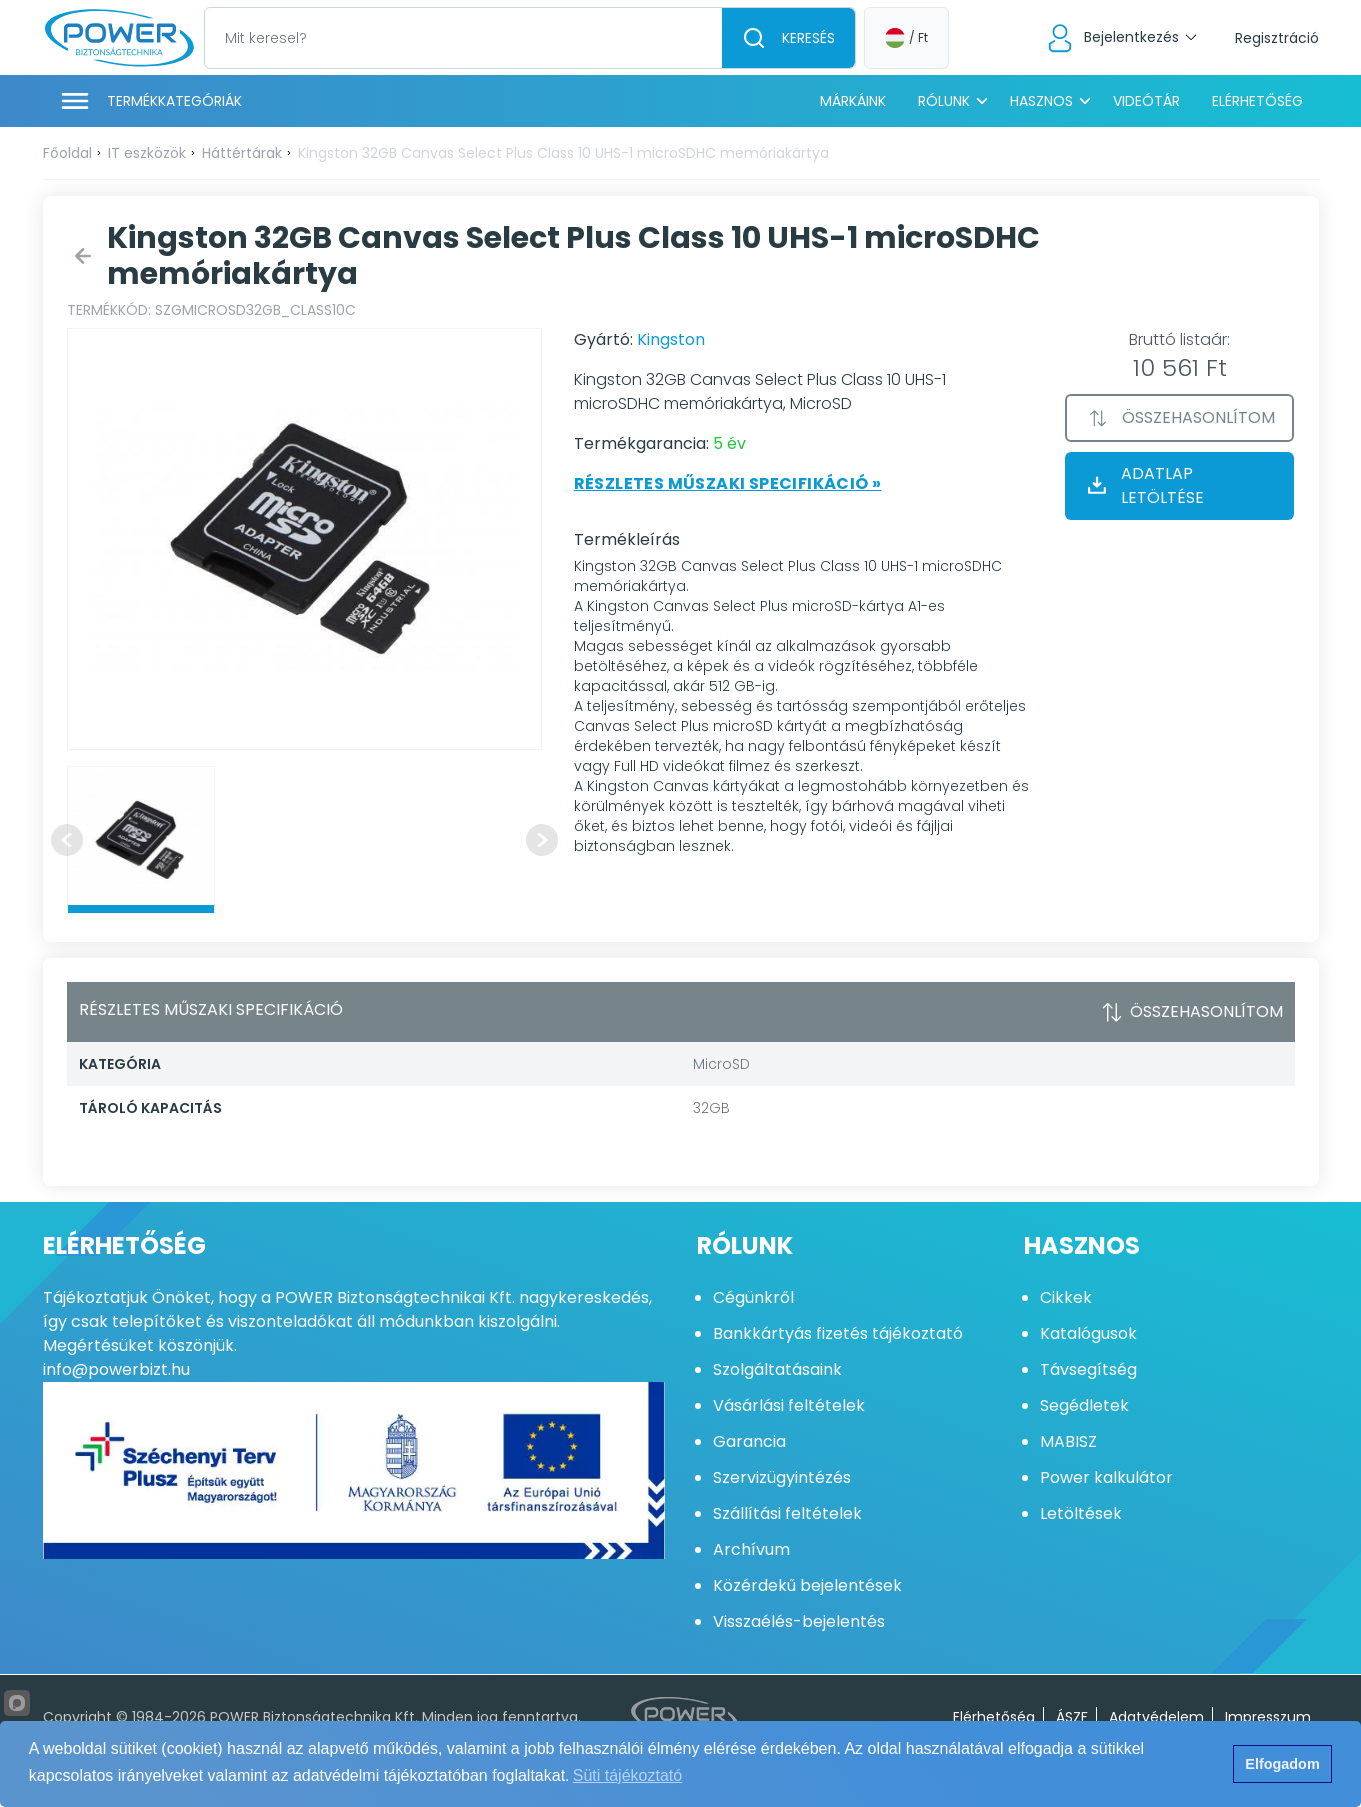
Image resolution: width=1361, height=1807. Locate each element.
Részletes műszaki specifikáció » (728, 483)
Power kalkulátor (1106, 1477)
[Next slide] (542, 840)
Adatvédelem (1156, 1717)
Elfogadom (1282, 1764)
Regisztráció (1277, 38)
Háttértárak (242, 153)
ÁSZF (1072, 1717)
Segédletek (1084, 1405)
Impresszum (1268, 1717)
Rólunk (944, 101)
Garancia (749, 1441)
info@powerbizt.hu (116, 1369)
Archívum (751, 1549)
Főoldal (67, 153)
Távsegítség (1088, 1369)
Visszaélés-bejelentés (799, 1621)
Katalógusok (1088, 1333)
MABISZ (1068, 1441)
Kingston (671, 339)
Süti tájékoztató (627, 1775)
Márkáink (853, 101)
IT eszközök (147, 153)
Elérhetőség (1257, 101)
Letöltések (1081, 1513)
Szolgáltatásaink (777, 1369)
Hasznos (1041, 101)
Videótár (1146, 101)
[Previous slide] (67, 840)
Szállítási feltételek (787, 1513)
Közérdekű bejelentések (807, 1585)
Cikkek (1066, 1297)
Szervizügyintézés (782, 1477)
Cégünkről (753, 1297)
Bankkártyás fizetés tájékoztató (838, 1333)
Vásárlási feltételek (789, 1405)
